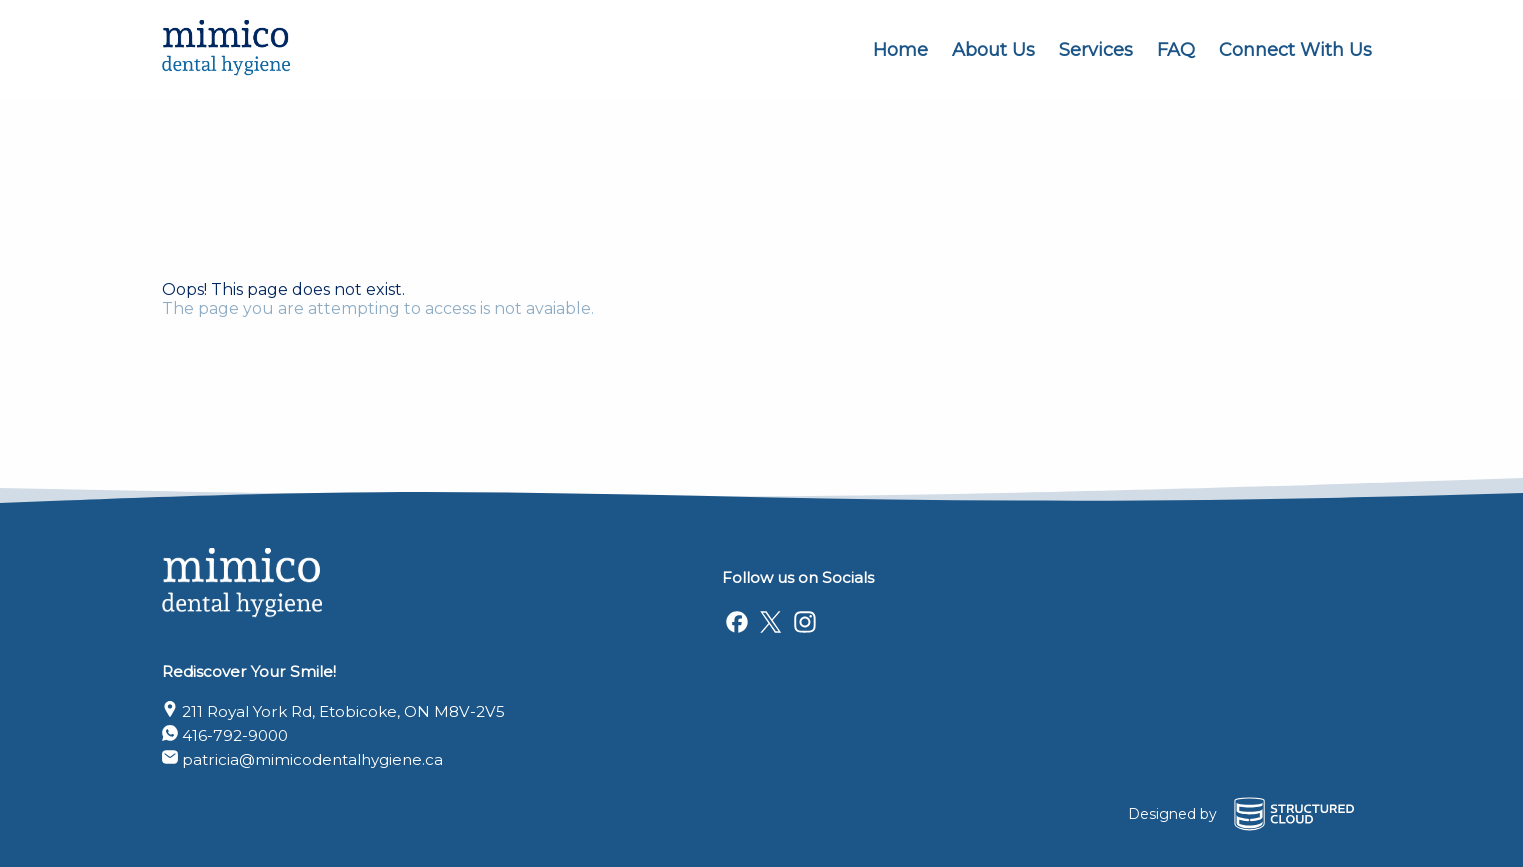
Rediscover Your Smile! (249, 671)
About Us (993, 50)
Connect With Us (1295, 50)
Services (1096, 50)
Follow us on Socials (798, 577)
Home (900, 50)
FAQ (1176, 50)
